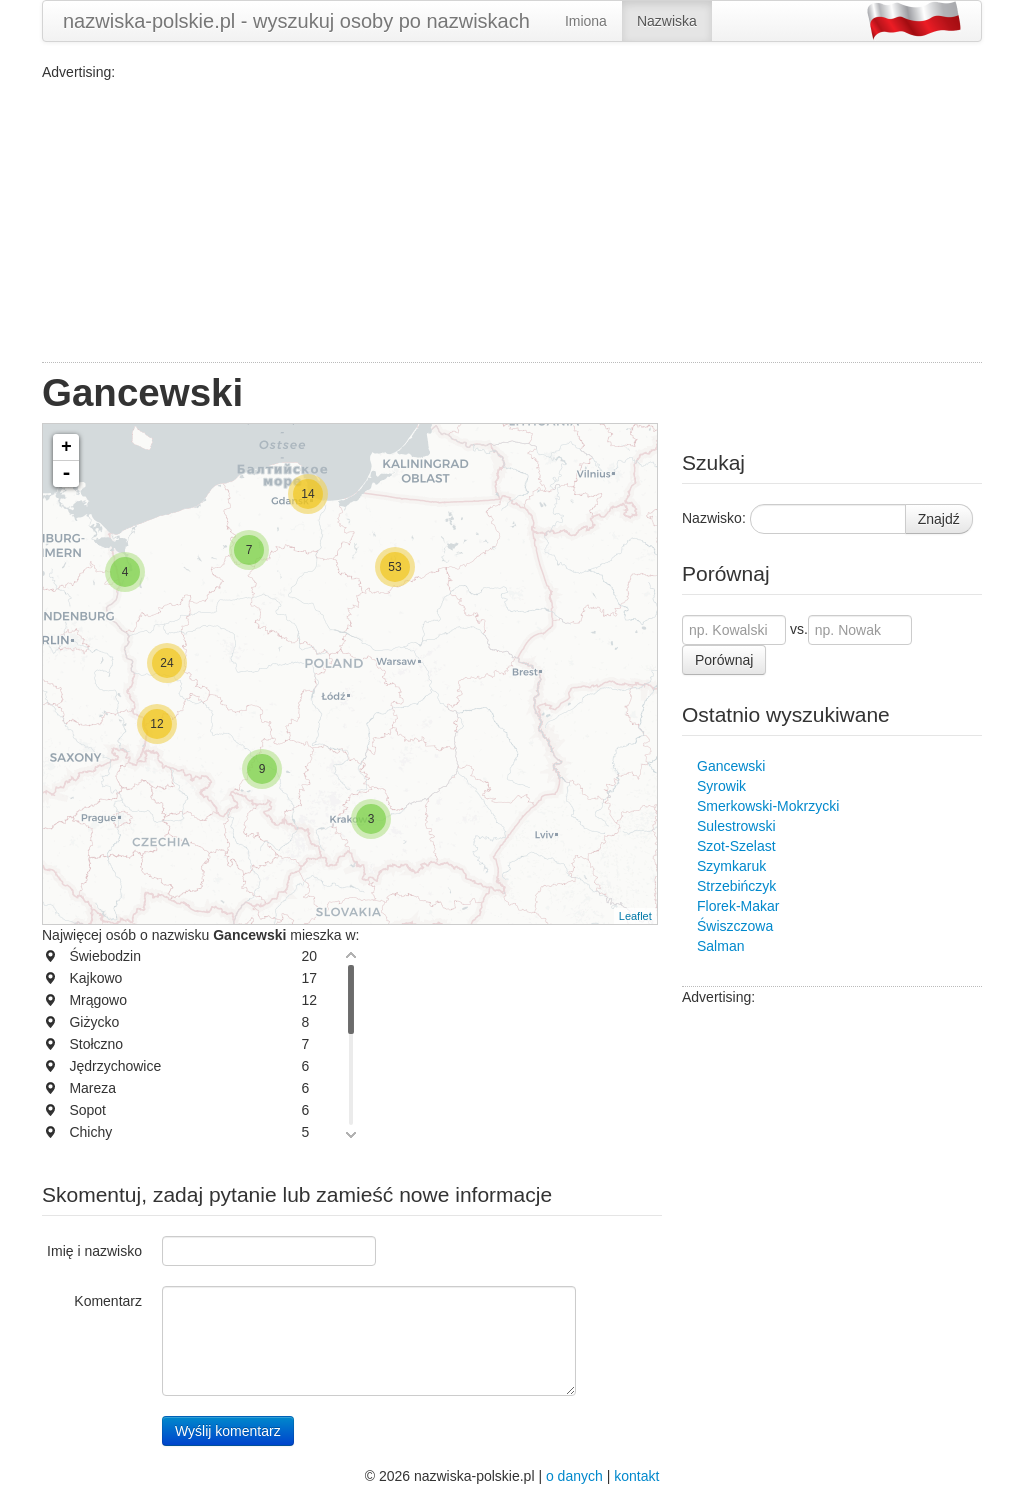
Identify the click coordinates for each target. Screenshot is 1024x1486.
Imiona (586, 21)
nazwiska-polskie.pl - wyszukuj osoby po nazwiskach (296, 21)
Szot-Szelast (736, 846)
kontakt (636, 1476)
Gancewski (731, 766)
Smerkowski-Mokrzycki (768, 806)
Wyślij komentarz (228, 1431)
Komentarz (108, 1301)
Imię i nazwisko (94, 1251)
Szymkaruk (731, 866)
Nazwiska (667, 21)
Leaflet (635, 916)
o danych (574, 1476)
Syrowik (721, 786)
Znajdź (939, 519)
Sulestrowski (736, 826)
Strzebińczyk (736, 886)
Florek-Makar (738, 906)
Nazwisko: (714, 518)
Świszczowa (735, 926)
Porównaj (724, 660)
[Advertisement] (512, 222)
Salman (720, 946)
